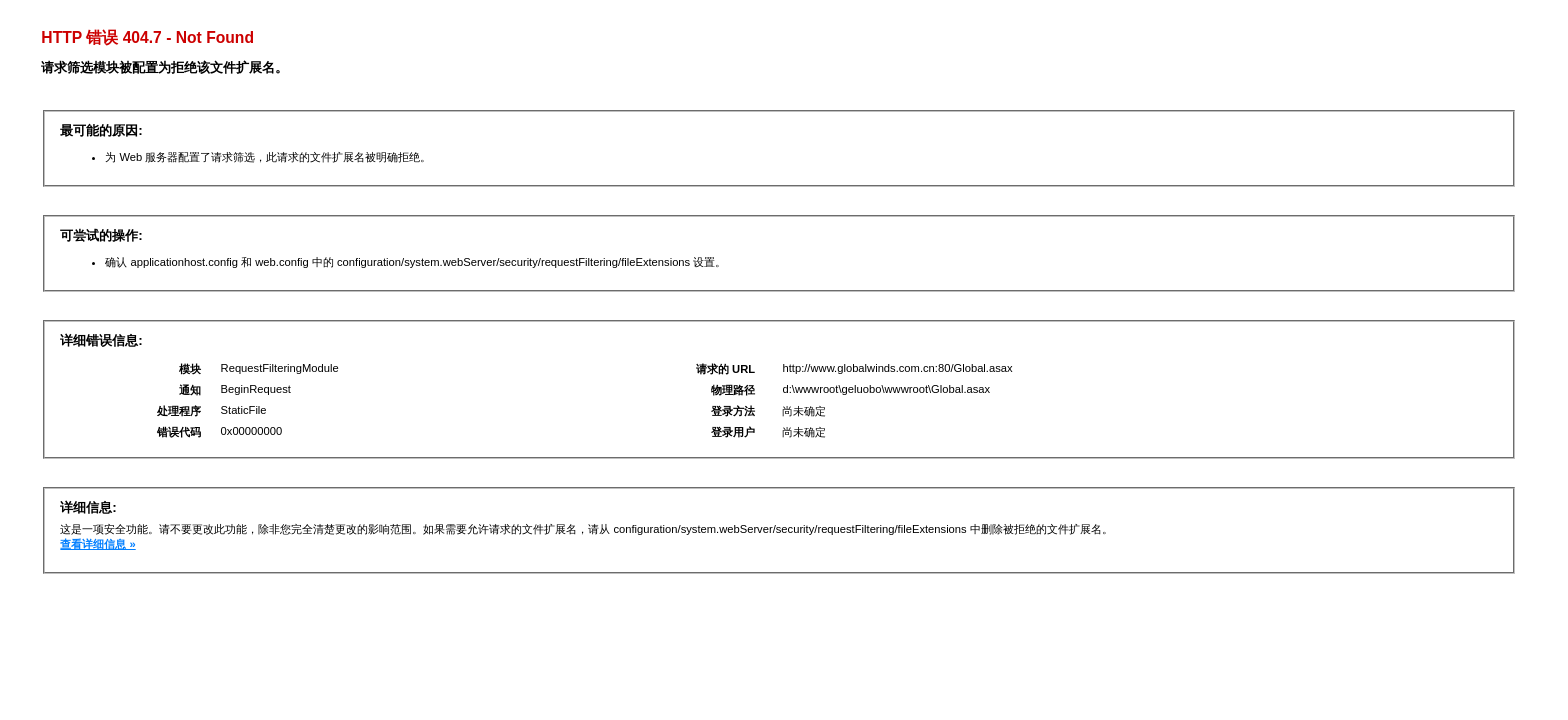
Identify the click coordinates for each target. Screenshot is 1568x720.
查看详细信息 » (97, 544)
